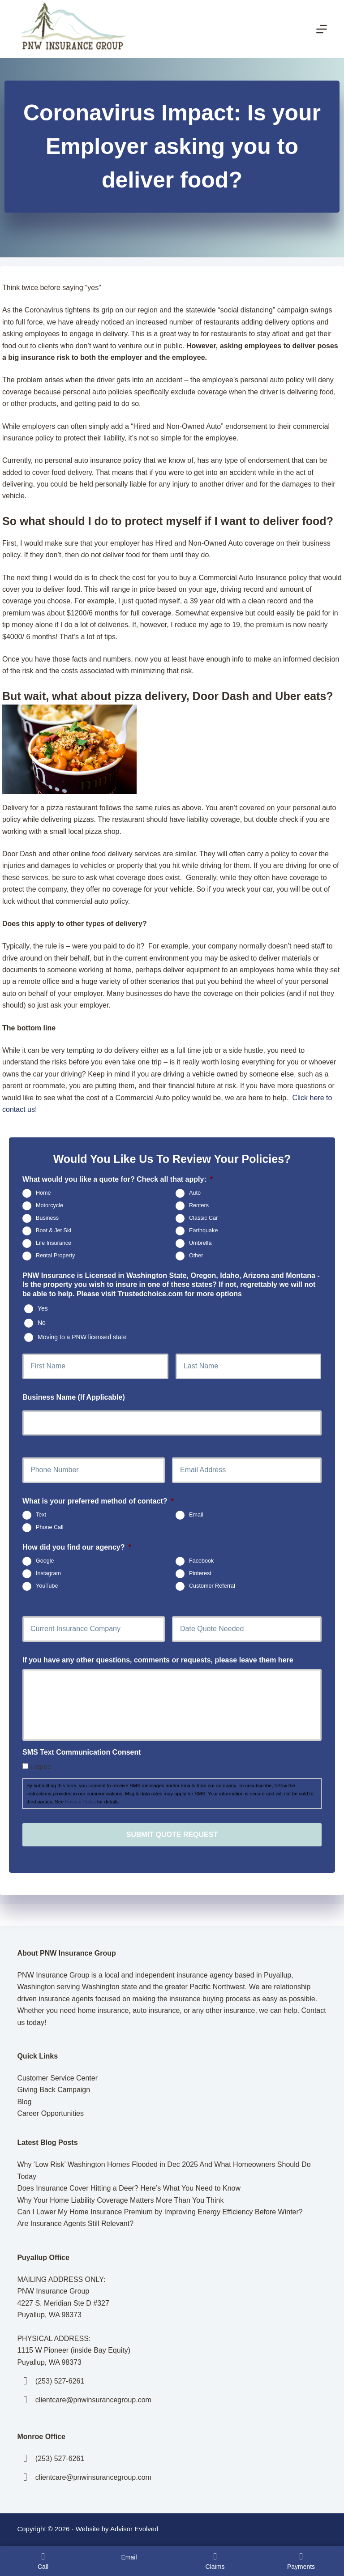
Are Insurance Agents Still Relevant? (75, 2223)
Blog (24, 2102)
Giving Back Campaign (53, 2089)
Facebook (201, 1561)
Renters (199, 1205)
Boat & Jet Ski (53, 1230)
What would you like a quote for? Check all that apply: (117, 1179)
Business (47, 1218)
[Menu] (321, 29)
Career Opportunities (50, 2113)
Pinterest (200, 1573)
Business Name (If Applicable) (73, 1397)
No (42, 1322)
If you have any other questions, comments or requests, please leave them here (157, 1660)
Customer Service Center (57, 2078)
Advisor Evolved (134, 2529)
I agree (40, 1766)
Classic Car (203, 1218)
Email (196, 1515)
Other (196, 1255)
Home (43, 1193)
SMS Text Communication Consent (81, 1752)
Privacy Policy (80, 1801)
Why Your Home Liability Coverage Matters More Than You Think (120, 2200)
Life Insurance (53, 1243)
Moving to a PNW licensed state (82, 1337)
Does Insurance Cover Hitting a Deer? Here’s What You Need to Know (129, 2188)
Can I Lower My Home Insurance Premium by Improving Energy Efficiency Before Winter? (159, 2212)
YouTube (47, 1586)
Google (45, 1561)
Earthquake (203, 1230)
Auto (195, 1193)
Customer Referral (212, 1586)
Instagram (48, 1573)
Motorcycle (49, 1205)
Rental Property (55, 1255)
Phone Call (50, 1528)
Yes (43, 1308)
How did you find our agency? (76, 1547)
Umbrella (200, 1243)
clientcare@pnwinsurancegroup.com (93, 2400)
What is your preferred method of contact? (98, 1501)
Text (41, 1515)
